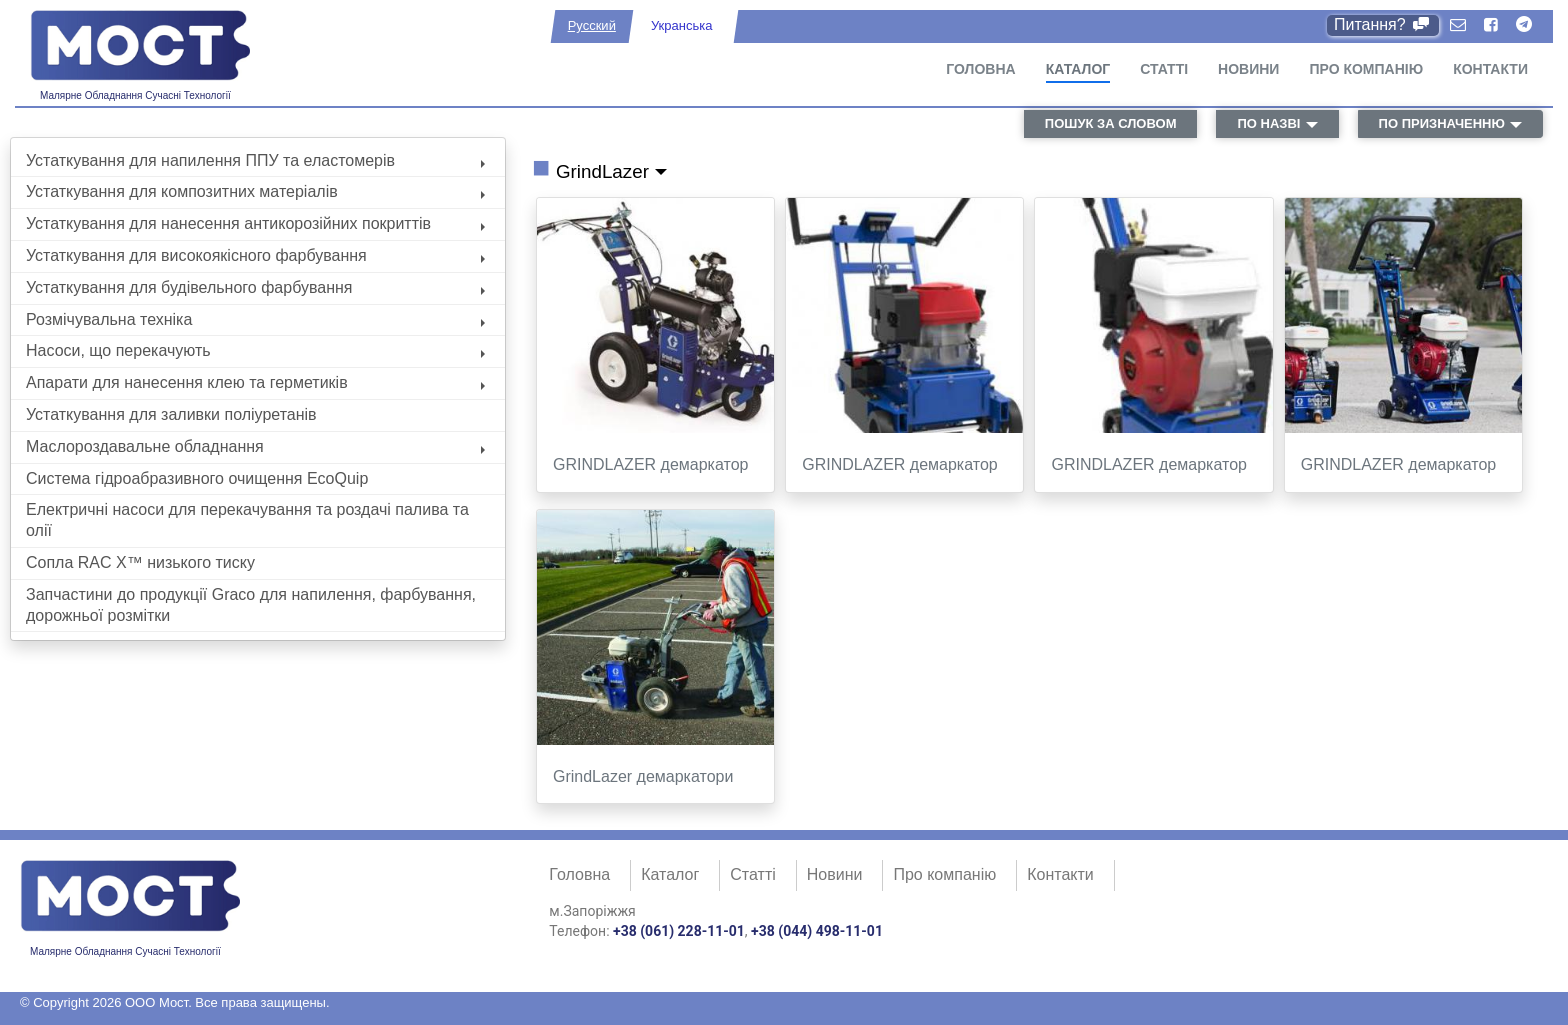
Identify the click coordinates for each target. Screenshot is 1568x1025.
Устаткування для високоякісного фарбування (255, 255)
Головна (980, 69)
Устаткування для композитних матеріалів (255, 191)
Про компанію (1366, 69)
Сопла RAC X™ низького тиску (140, 562)
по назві (1268, 123)
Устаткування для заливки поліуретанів (171, 414)
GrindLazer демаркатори (643, 776)
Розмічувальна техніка (255, 319)
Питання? (1383, 24)
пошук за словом (1111, 123)
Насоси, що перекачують (255, 350)
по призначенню (1442, 123)
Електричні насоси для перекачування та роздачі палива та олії (247, 520)
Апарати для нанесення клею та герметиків (255, 382)
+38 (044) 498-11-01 (817, 931)
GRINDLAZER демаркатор (650, 464)
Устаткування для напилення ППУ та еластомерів (255, 160)
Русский (592, 25)
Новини (1248, 69)
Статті (1164, 69)
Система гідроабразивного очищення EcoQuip (197, 478)
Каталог (1078, 69)
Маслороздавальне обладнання (255, 446)
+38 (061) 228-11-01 (679, 931)
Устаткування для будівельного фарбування (255, 287)
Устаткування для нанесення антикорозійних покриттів (255, 223)
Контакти (1490, 69)
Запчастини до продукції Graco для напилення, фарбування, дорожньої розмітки (251, 605)
